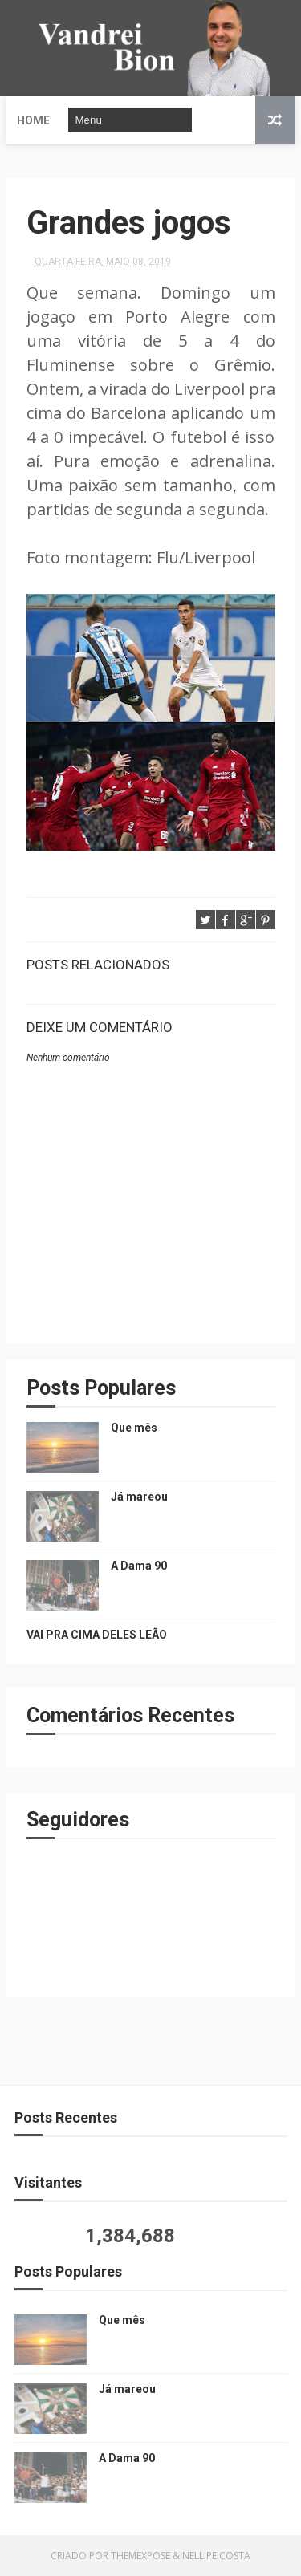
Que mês (134, 1427)
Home (33, 120)
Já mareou (139, 1496)
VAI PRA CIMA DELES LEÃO (96, 1634)
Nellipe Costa (216, 2555)
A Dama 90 (139, 1565)
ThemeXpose (140, 2555)
